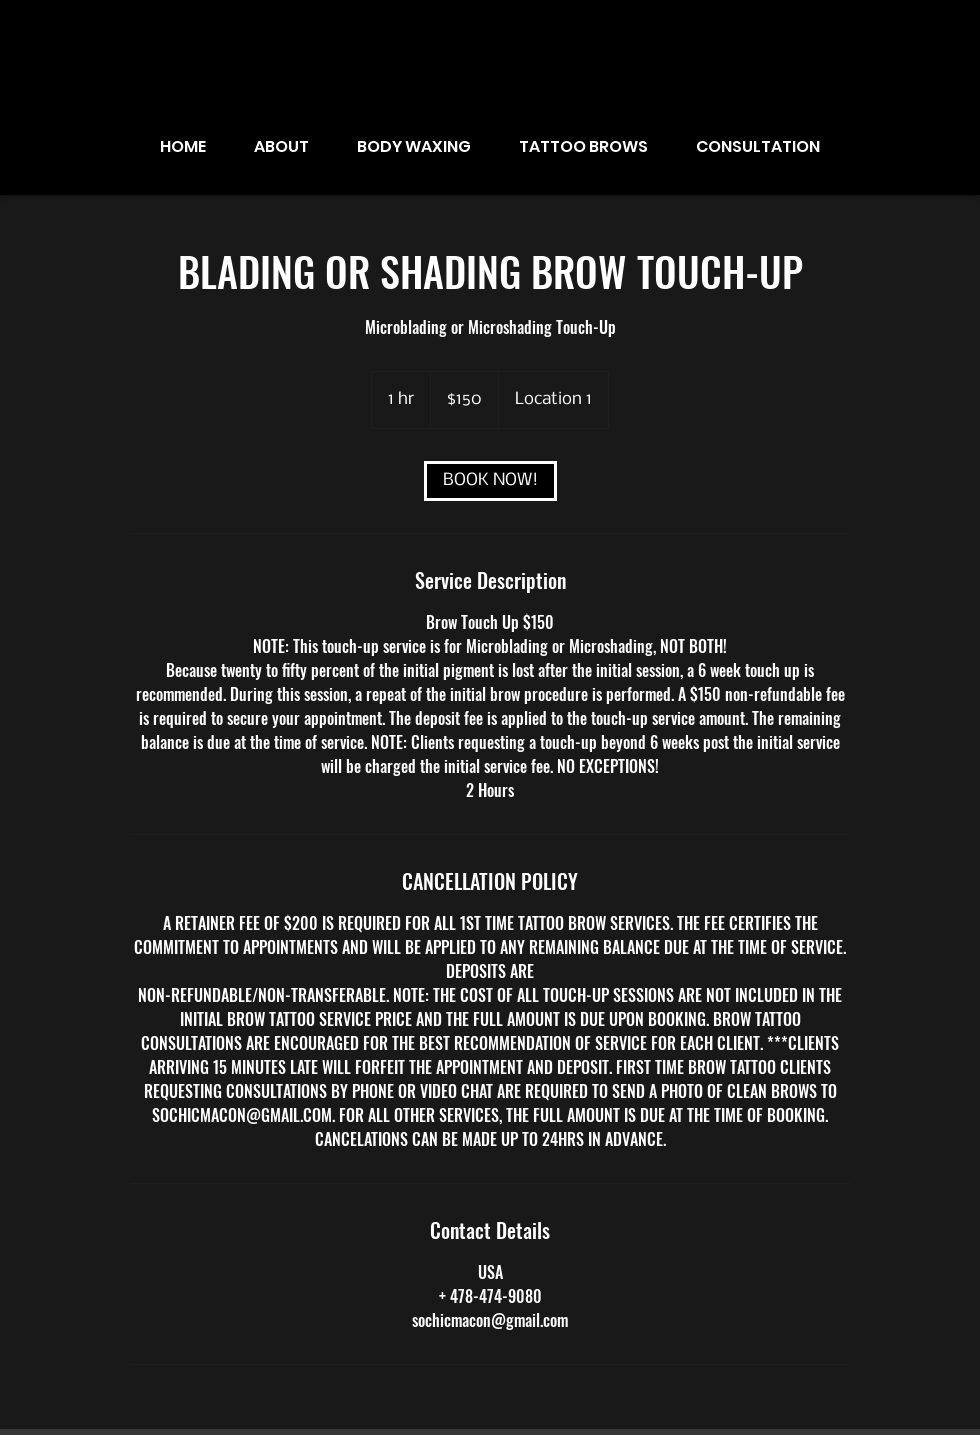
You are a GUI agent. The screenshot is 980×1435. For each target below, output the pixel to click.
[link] (490, 481)
